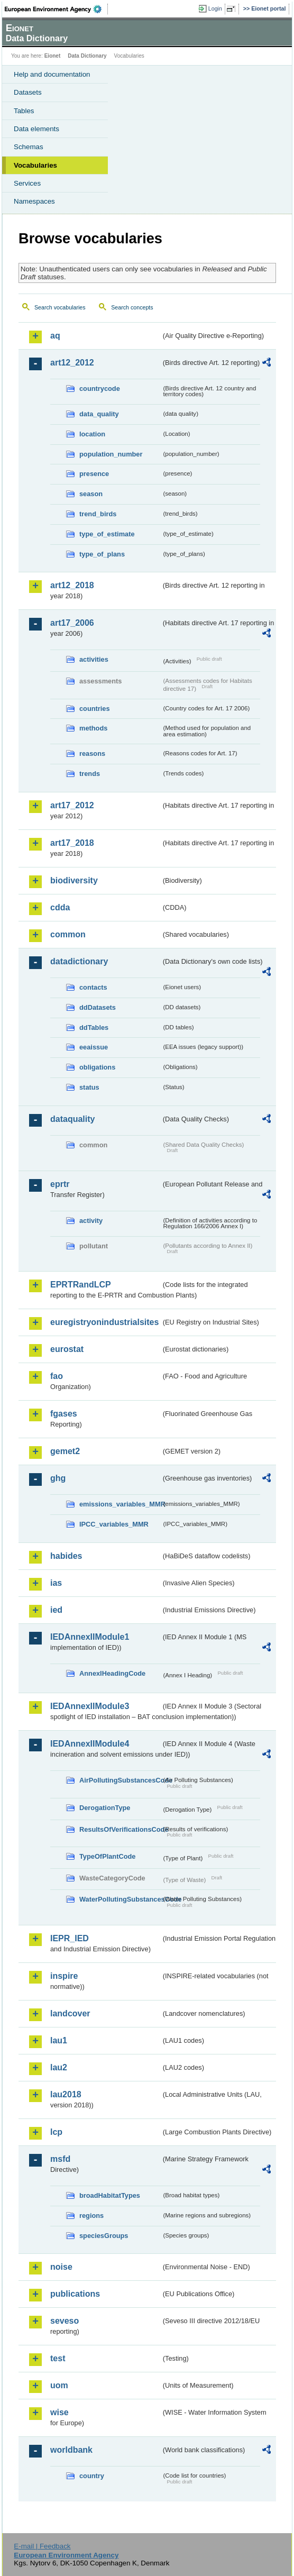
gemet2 (65, 1451)
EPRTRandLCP (80, 1284)
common (68, 934)
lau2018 (65, 2094)
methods (93, 728)
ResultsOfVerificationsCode (120, 1829)
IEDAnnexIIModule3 (89, 1706)
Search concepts (132, 307)
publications (75, 2293)
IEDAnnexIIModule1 (89, 1636)
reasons (92, 753)
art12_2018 (72, 585)
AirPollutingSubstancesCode (120, 1780)
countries (94, 708)
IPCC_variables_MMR (114, 1524)
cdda (60, 907)
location (92, 434)
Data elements (36, 129)
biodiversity (74, 880)
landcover (70, 2013)
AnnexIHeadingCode (112, 1673)
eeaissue (93, 1047)
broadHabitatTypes (109, 2195)
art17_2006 (72, 622)
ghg (58, 1478)
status (89, 1087)
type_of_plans (102, 554)
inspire (64, 1975)
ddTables (93, 1027)
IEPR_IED (69, 1938)
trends (89, 774)
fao (56, 1376)
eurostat (67, 1349)
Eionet (52, 56)
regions (91, 2215)
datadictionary (79, 961)
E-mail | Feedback (42, 2546)
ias (56, 1582)
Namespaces (34, 201)
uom (59, 2385)
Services (27, 183)
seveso (64, 2320)
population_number (110, 454)
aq (55, 335)
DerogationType (104, 1808)
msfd (60, 2158)
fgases (63, 1413)
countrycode (99, 388)
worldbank (71, 2449)
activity (91, 1221)
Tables (24, 111)
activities (93, 659)
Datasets (28, 92)
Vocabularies (35, 165)
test (57, 2358)
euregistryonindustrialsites (104, 1322)
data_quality (99, 414)
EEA (56, 9)
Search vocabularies (60, 307)
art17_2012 (72, 805)
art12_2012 (72, 362)
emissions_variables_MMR (120, 1504)
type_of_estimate (107, 534)
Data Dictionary (87, 56)
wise (59, 2412)
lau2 (58, 2067)
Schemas (28, 147)
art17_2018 (72, 842)
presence (94, 474)
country (91, 2476)
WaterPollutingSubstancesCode (120, 1899)
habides (66, 1555)
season (91, 494)
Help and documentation (52, 74)
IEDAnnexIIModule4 (89, 1743)
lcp (56, 2131)
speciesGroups (103, 2236)
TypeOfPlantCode (107, 1856)
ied (56, 1609)
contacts (93, 987)
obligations (97, 1067)
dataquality (72, 1119)
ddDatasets (97, 1007)
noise (61, 2266)
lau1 (58, 2040)
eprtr (59, 1184)
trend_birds (97, 514)
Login (215, 8)
